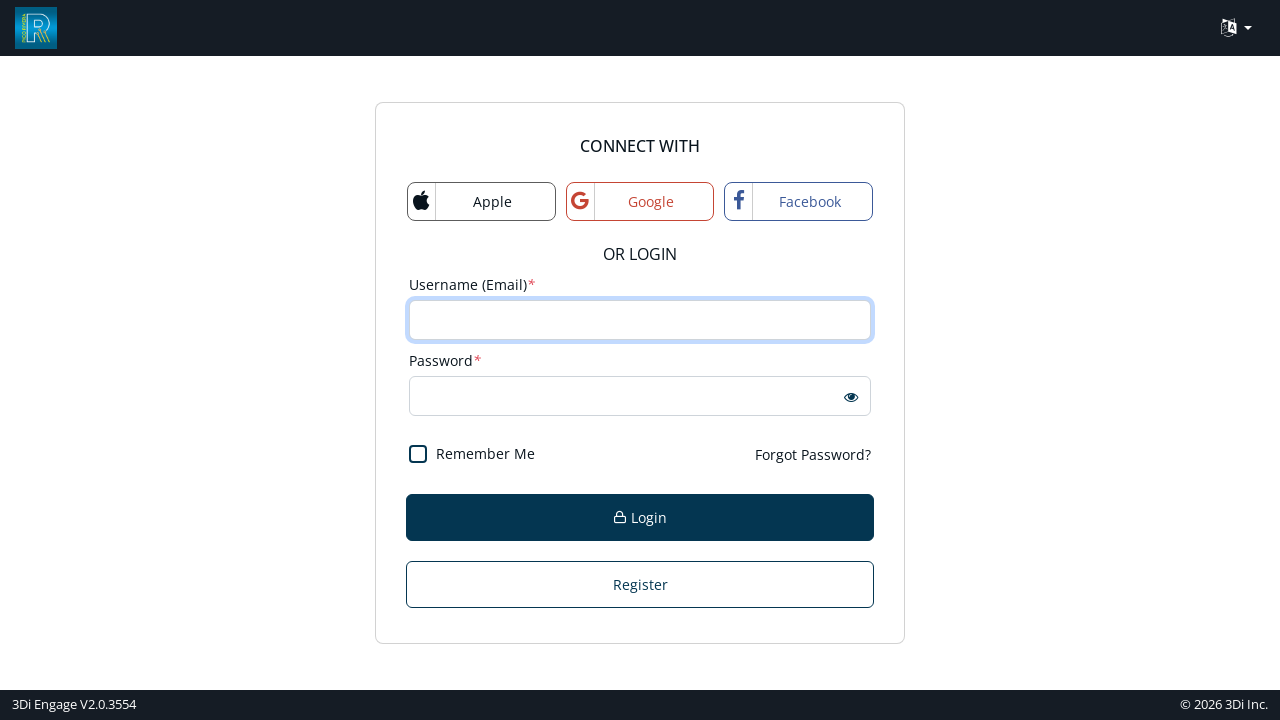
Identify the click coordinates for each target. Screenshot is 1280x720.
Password (445, 360)
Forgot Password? (813, 454)
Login (640, 517)
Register (640, 584)
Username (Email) (472, 284)
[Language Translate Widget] (1236, 28)
